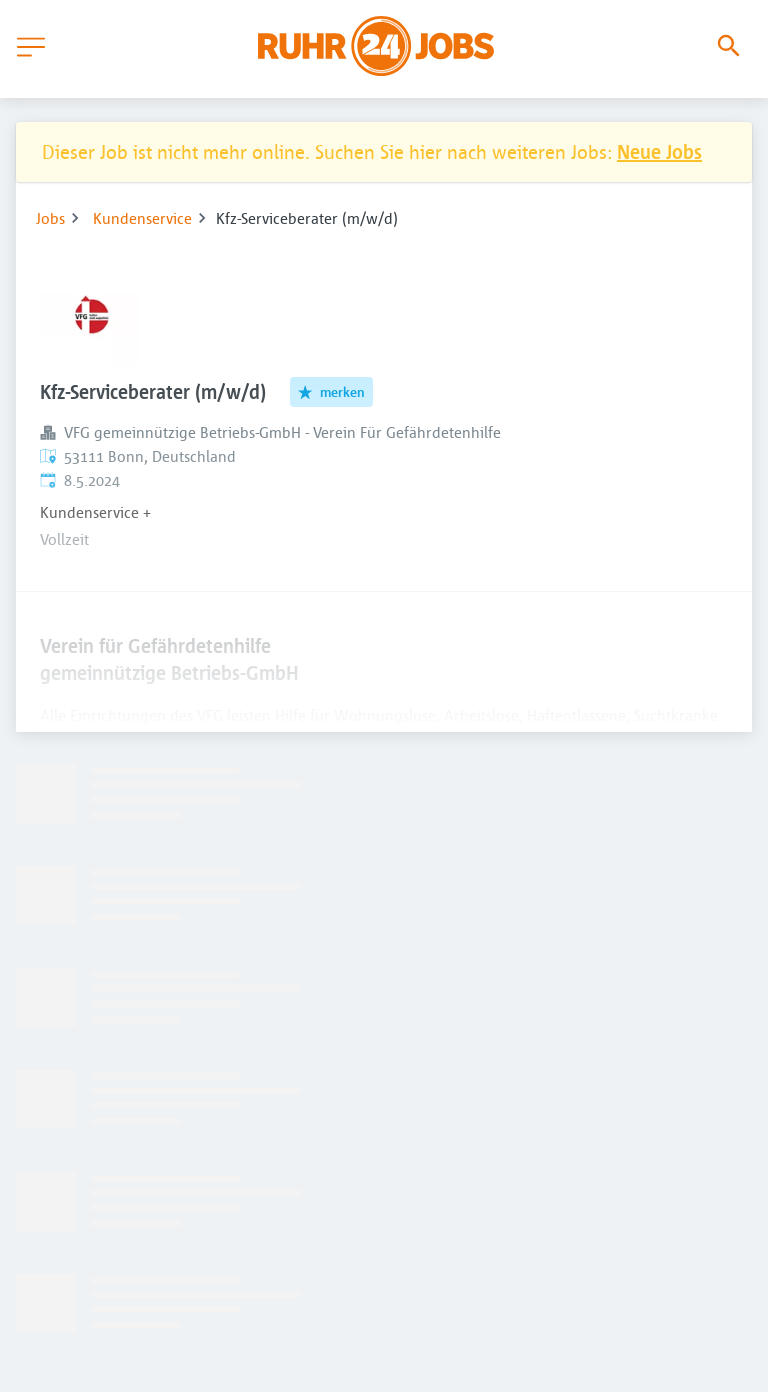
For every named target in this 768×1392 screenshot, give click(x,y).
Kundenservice (142, 218)
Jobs (50, 218)
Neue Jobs (659, 151)
